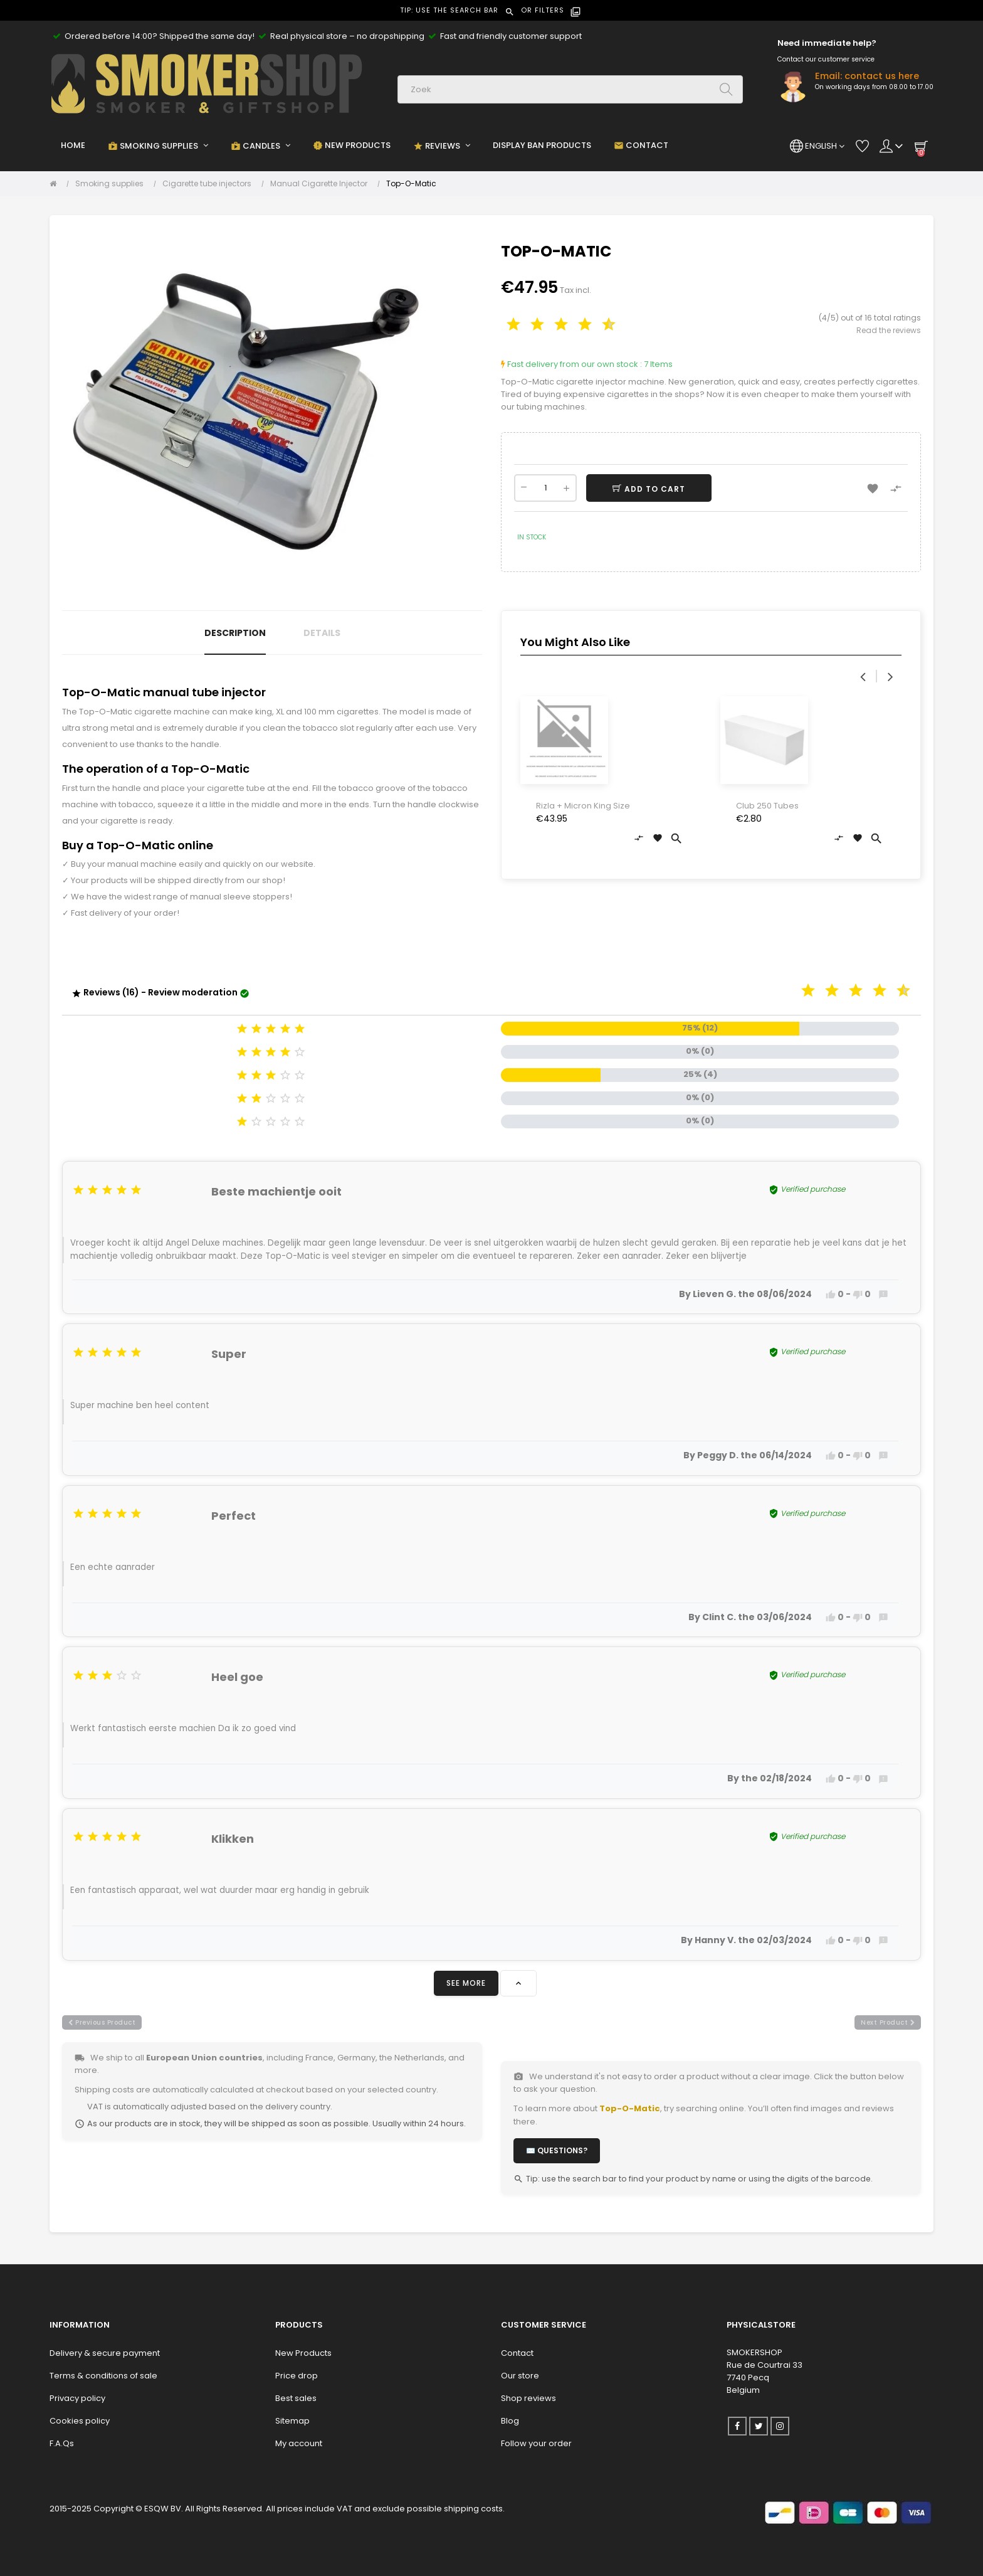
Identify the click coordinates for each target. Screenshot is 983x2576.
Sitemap (292, 2421)
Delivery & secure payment (105, 2353)
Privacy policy (77, 2398)
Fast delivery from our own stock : (571, 364)
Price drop (296, 2376)
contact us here (881, 76)
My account (298, 2443)
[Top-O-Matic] (411, 184)
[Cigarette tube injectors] (210, 184)
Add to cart (654, 489)
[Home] (56, 184)
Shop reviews (528, 2398)
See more (466, 1983)
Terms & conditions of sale (103, 2376)
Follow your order (536, 2443)
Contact (517, 2353)
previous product (101, 2022)
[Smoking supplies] (112, 184)
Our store (520, 2376)
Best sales (296, 2398)
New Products (303, 2353)
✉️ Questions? (556, 2150)
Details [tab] (321, 633)
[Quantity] (545, 488)
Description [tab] (235, 633)
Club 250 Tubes (767, 806)
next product (888, 2022)
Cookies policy (80, 2421)
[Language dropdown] (817, 146)
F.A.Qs (62, 2443)
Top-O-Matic (629, 2108)
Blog (510, 2421)
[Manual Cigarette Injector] (322, 184)
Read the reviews (888, 330)
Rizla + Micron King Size (583, 806)
